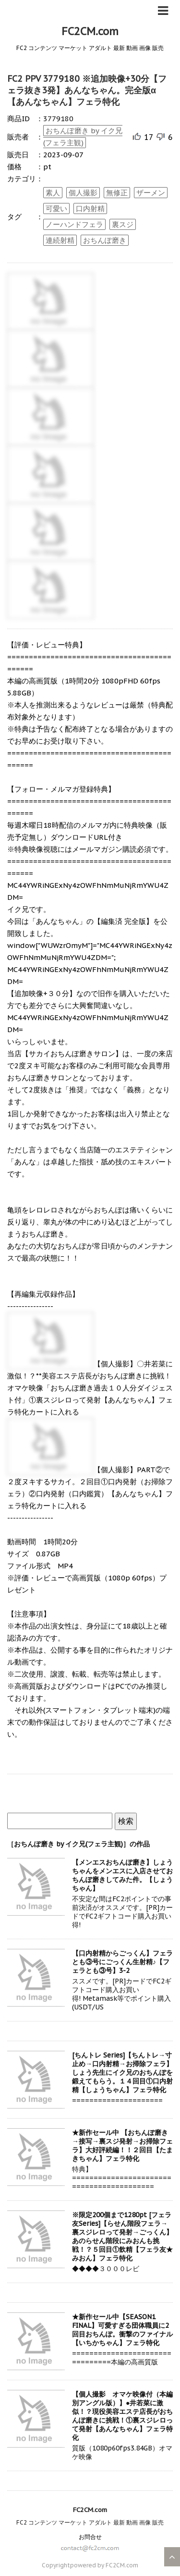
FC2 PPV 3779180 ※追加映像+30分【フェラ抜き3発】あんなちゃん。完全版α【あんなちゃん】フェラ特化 (87, 90)
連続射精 (60, 240)
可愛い (56, 208)
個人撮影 (83, 192)
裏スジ (122, 224)
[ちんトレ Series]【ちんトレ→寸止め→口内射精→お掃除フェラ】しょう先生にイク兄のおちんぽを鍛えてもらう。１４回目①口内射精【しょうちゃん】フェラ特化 (122, 2072)
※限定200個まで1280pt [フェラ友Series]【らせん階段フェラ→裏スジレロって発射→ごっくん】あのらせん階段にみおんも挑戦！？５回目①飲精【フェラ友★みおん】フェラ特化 (122, 2236)
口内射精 (90, 208)
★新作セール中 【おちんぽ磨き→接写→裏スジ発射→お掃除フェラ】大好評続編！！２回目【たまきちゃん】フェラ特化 (122, 2145)
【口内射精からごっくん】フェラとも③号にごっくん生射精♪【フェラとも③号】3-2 (122, 1962)
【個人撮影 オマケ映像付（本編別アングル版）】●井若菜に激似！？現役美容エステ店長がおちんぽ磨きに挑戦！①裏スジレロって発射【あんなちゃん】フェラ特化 (122, 2416)
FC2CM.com (90, 31)
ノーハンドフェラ (74, 224)
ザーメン (150, 192)
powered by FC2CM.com (104, 2565)
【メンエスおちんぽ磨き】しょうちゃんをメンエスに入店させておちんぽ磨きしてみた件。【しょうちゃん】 (122, 1875)
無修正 (117, 192)
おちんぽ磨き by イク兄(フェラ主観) (82, 136)
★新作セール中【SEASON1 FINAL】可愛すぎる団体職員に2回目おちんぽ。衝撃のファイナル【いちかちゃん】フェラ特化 (122, 2329)
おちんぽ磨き (104, 240)
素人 (53, 192)
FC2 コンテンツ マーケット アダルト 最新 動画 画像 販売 (90, 2522)
